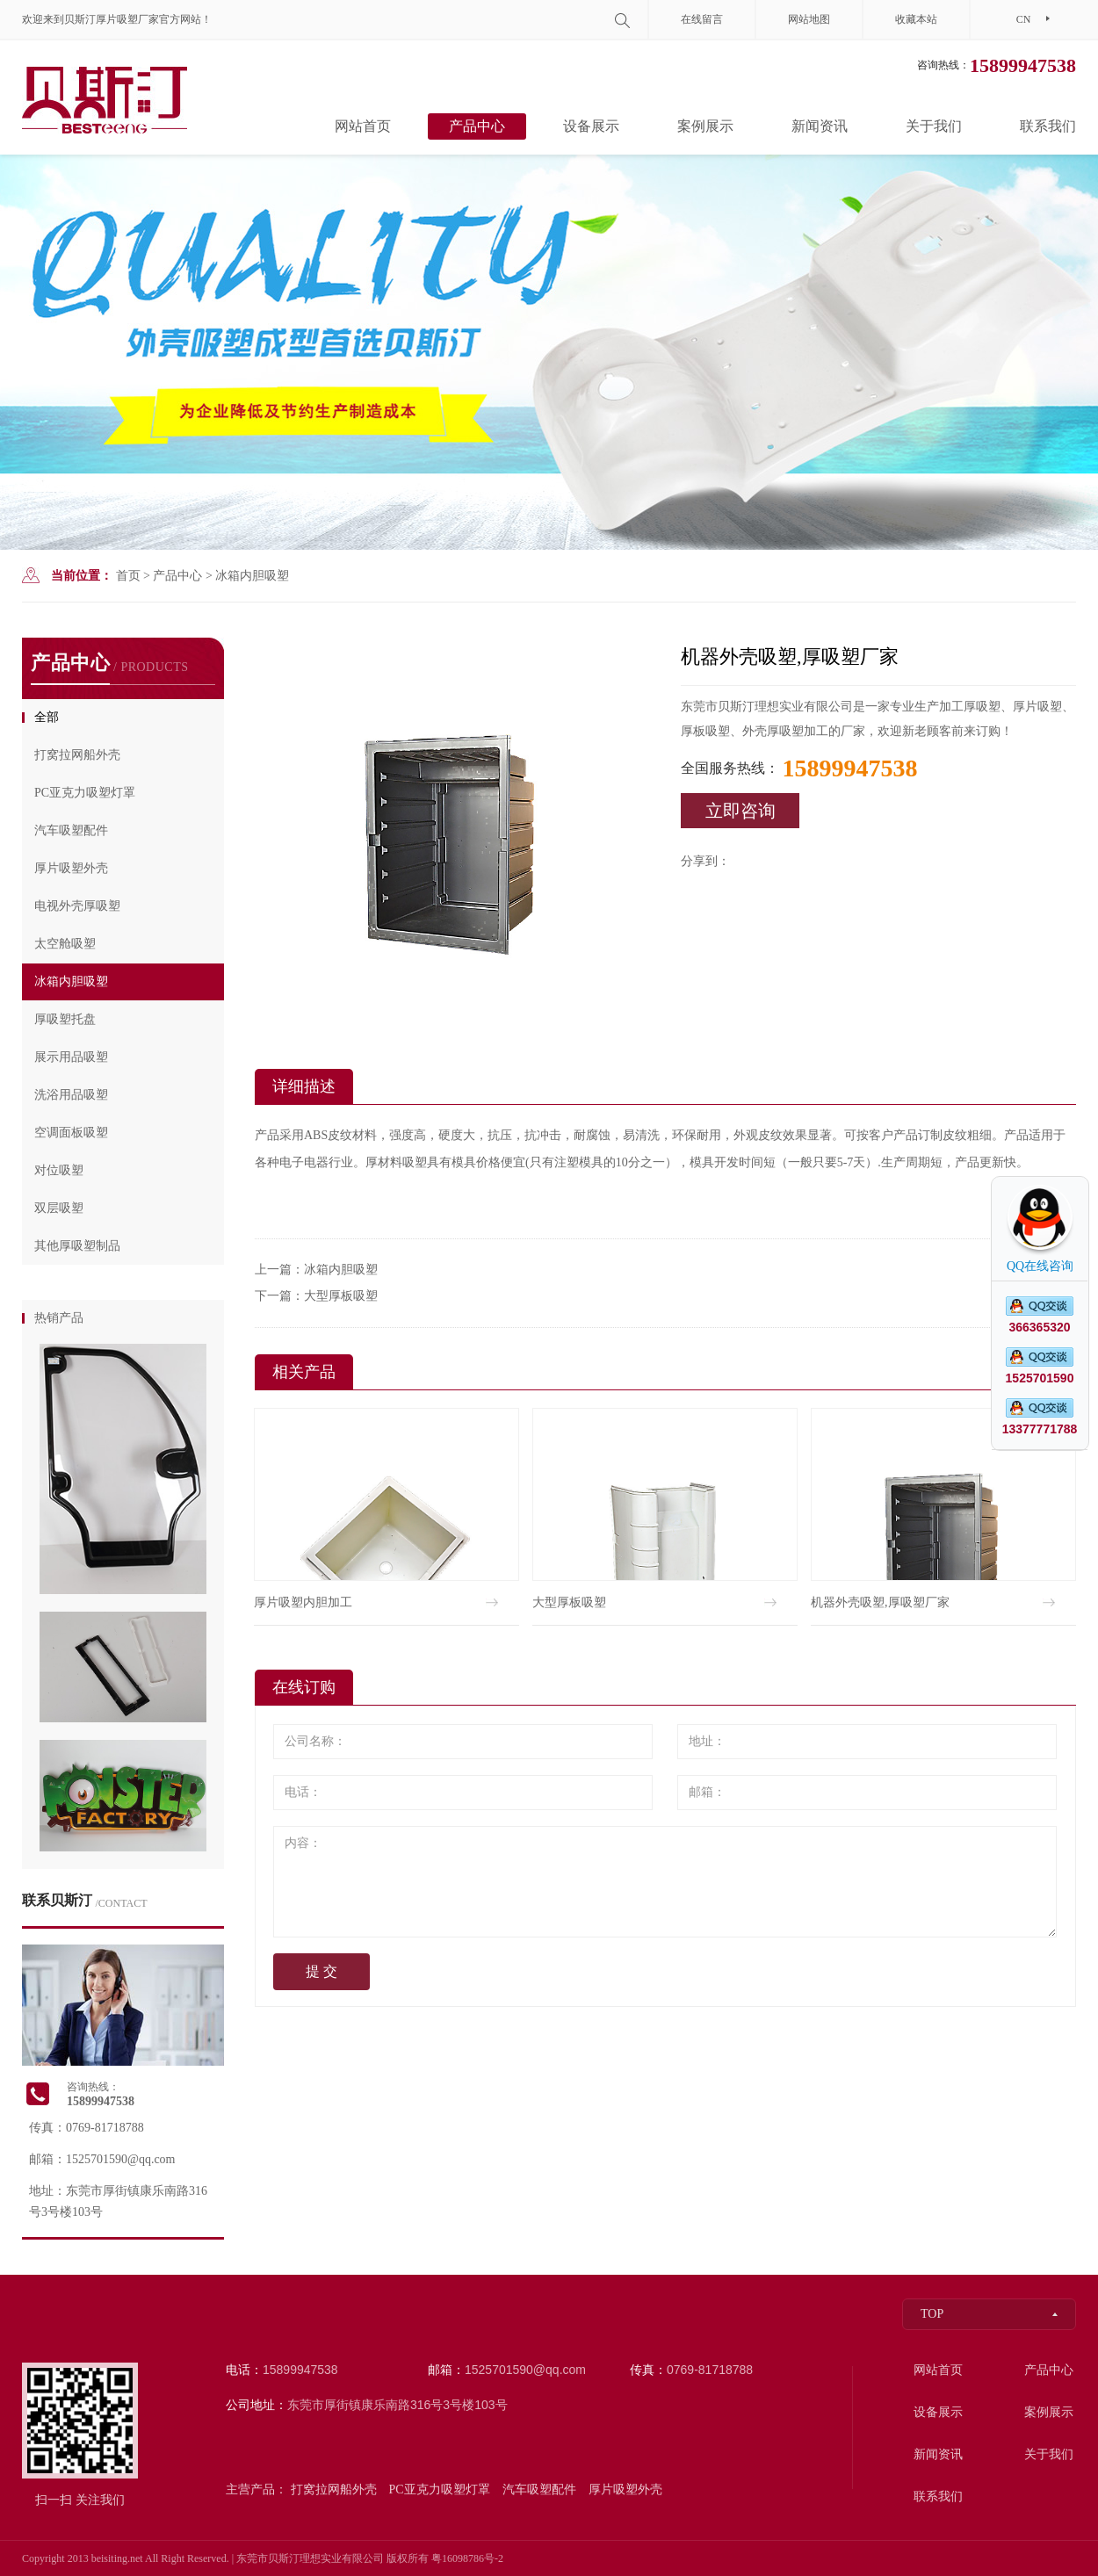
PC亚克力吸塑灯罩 (84, 792)
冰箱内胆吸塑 (252, 575)
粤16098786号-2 (467, 2558)
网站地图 (809, 19)
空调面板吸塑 (71, 1132)
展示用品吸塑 (71, 1057)
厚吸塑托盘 (65, 1019)
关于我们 (934, 126)
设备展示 (591, 126)
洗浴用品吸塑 (71, 1094)
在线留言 (702, 19)
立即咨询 (740, 810)
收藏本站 (916, 19)
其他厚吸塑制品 (77, 1245)
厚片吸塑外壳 (71, 868)
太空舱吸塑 (65, 943)
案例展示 (705, 126)
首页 (128, 575)
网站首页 (363, 126)
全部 (46, 717)
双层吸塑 (58, 1208)
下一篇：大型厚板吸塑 (316, 1295)
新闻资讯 (819, 126)
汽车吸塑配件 (71, 830)
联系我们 (1048, 126)
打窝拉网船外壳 (77, 754)
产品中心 (477, 126)
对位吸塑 (58, 1170)
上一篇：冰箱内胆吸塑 (316, 1269)
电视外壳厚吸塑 (77, 906)
